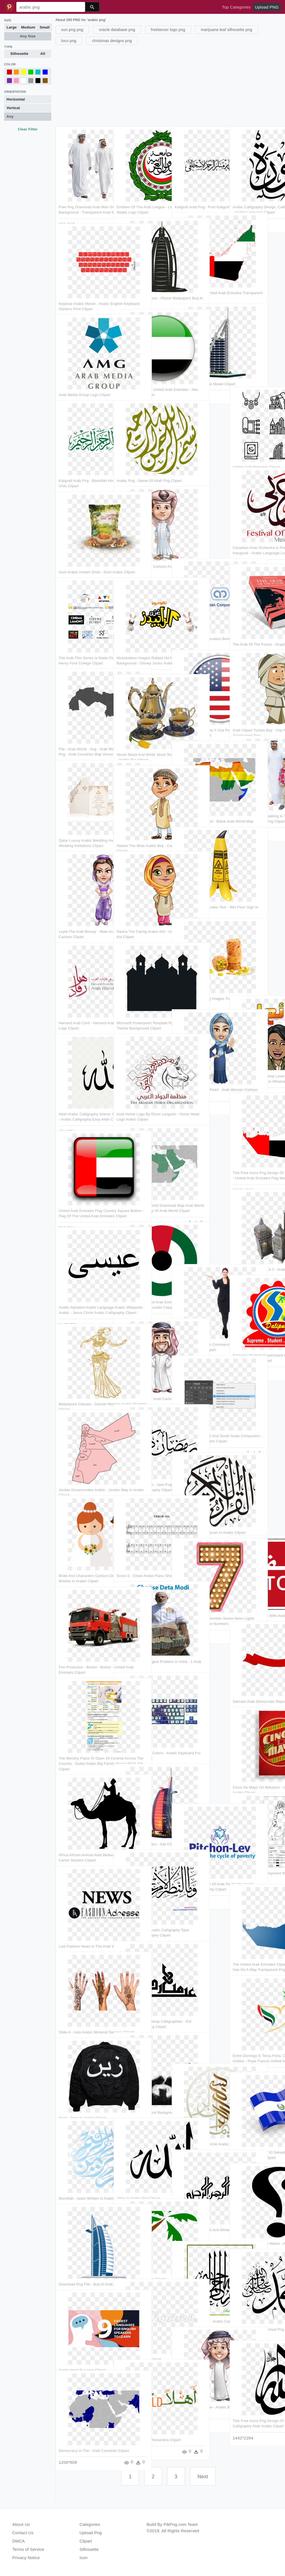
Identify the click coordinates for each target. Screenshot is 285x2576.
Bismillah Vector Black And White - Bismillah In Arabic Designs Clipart (197, 2212)
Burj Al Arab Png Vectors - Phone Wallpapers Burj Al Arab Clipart (138, 280)
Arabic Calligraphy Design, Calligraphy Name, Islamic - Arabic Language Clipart (256, 189)
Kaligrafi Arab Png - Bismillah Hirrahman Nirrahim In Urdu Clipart (83, 463)
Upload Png (90, 2532)
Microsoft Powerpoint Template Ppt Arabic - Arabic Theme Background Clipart (140, 1005)
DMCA (18, 2541)
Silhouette (19, 54)
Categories (89, 2524)
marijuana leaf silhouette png (226, 29)
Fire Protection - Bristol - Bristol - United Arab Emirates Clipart (83, 1649)
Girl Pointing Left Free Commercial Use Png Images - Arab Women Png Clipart (200, 1327)
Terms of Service (28, 2549)
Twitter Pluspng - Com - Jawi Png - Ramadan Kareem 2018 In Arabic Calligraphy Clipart (141, 1467)
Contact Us (23, 2532)
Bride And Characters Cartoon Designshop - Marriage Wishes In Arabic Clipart (84, 1558)
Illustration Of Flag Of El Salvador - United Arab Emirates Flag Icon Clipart (254, 2134)
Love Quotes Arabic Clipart (139, 2336)
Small (45, 27)
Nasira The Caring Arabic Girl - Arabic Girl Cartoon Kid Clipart (141, 914)
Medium (28, 27)
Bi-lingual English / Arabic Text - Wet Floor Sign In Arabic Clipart (200, 889)
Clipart (85, 2541)
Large (12, 27)
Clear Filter (27, 129)
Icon (83, 2557)
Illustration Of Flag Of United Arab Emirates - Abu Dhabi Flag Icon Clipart (140, 371)
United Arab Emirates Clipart (256, 444)
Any (10, 116)
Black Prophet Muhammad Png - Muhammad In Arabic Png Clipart (255, 2312)
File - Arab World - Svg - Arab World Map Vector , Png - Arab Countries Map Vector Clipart (84, 731)
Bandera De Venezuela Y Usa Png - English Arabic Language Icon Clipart (199, 712)
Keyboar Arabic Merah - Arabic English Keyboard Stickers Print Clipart (84, 286)
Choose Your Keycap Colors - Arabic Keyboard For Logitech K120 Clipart (141, 1735)
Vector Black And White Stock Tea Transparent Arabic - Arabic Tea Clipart (141, 737)
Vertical (13, 108)
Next (202, 2476)
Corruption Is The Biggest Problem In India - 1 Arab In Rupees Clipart (140, 1644)
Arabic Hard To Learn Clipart (82, 2347)
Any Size (27, 36)
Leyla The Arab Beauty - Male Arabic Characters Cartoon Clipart (83, 914)
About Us (21, 2524)
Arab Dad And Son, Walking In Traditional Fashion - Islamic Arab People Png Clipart (258, 798)
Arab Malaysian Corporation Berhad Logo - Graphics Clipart (198, 621)
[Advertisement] (169, 85)
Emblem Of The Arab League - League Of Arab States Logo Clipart (142, 189)
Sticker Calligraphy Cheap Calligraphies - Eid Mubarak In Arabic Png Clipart (142, 2003)
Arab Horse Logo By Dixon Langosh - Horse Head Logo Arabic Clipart (140, 1096)
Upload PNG (267, 7)
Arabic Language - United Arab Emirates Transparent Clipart (197, 275)
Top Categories (236, 7)
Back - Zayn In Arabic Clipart (82, 2095)
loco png (68, 40)
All (42, 54)
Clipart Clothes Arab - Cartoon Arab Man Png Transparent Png (142, 549)
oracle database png (117, 29)
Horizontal (16, 99)
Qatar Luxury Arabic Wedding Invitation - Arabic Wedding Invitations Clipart (83, 822)
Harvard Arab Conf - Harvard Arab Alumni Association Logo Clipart (83, 1005)
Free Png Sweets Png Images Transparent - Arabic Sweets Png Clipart (199, 981)
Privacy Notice (26, 2557)
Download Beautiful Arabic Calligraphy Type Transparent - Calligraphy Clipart (141, 1912)
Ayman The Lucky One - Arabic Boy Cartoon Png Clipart (195, 2389)
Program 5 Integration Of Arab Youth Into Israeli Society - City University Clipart (200, 1866)
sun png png (72, 29)
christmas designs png (112, 40)
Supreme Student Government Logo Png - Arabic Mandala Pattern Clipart (258, 1338)
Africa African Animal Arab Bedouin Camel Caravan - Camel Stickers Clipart (80, 1837)
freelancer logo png (168, 29)
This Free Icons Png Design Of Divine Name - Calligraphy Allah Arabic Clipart (257, 2403)
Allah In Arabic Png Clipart (138, 2176)
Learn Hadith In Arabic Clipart (141, 2256)
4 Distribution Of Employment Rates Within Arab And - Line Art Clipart (257, 1855)
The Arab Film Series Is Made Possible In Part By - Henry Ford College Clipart (83, 640)
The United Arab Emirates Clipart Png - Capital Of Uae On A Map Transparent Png (256, 1947)
